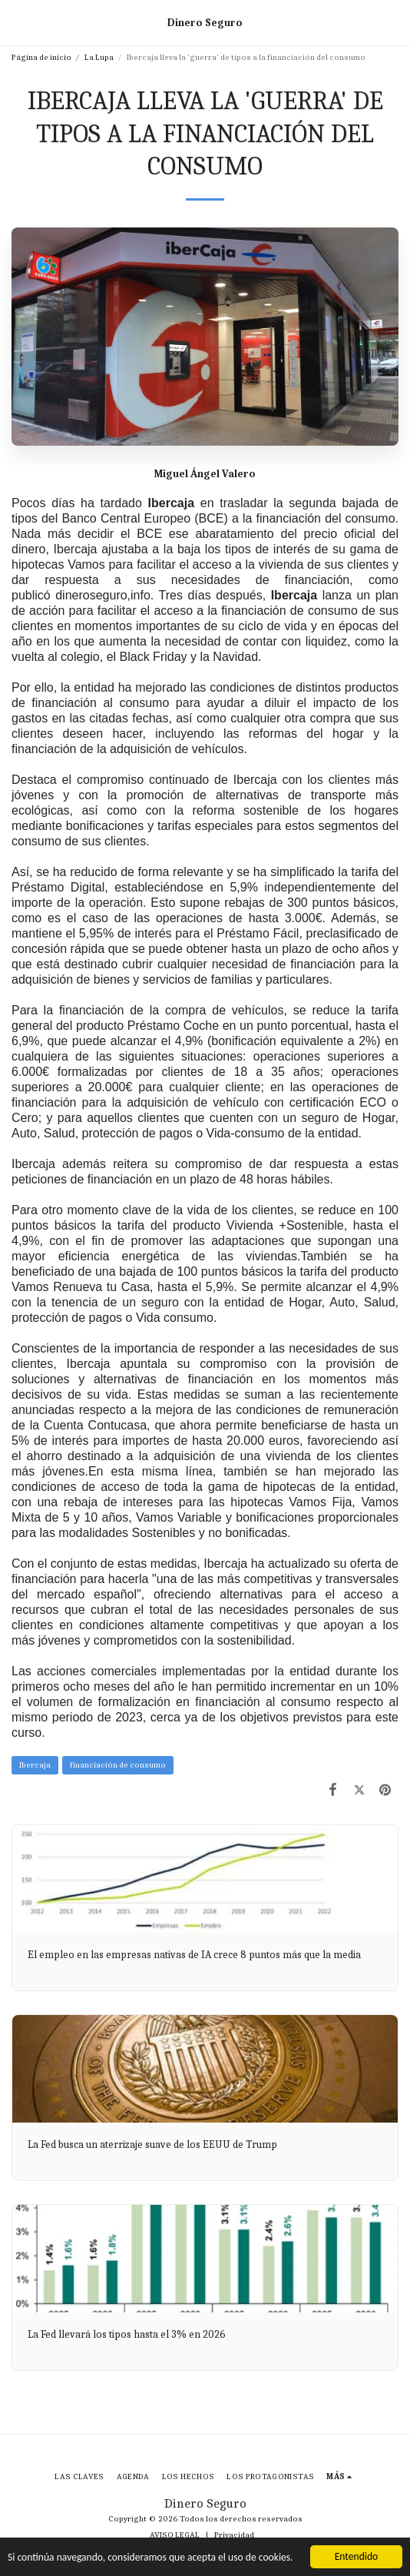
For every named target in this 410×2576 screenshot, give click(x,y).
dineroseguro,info (102, 595)
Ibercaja (35, 1765)
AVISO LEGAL (175, 2535)
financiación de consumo (118, 1765)
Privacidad (234, 2535)
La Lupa (99, 57)
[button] (17, 22)
